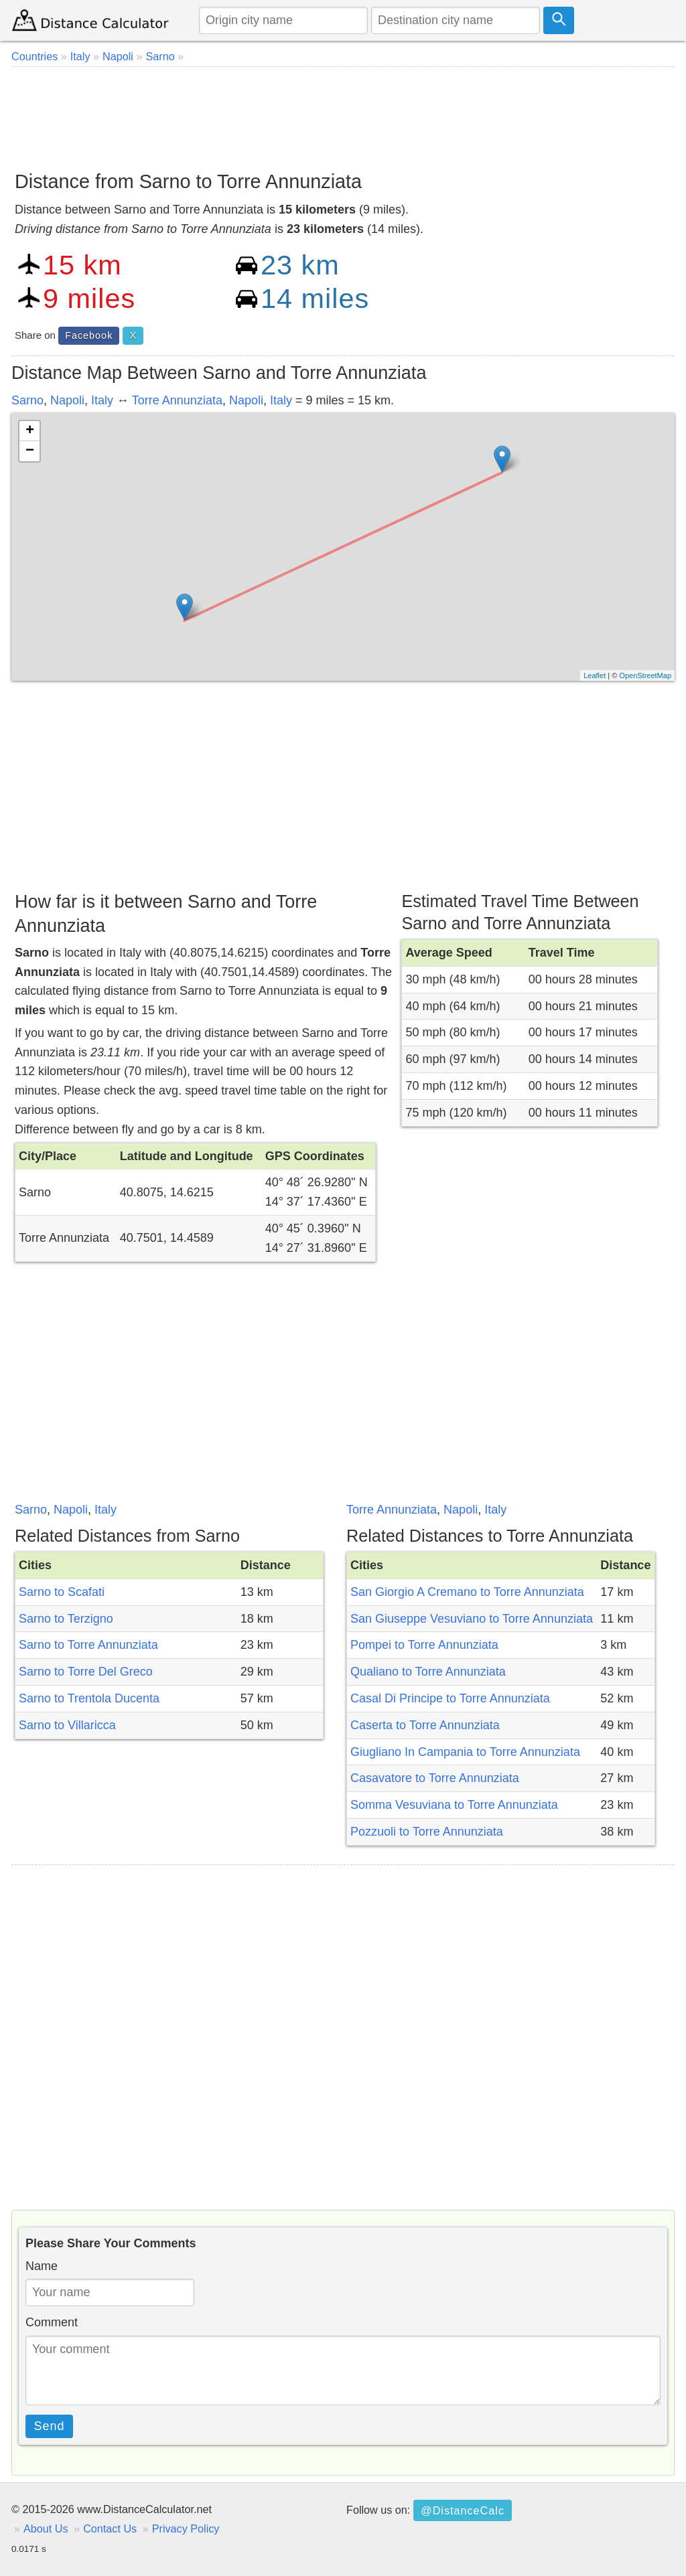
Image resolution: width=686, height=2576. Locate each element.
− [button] (29, 451)
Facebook (89, 335)
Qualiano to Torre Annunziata (428, 1671)
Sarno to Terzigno (66, 1618)
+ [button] (29, 431)
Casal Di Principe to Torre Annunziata (450, 1698)
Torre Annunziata (177, 400)
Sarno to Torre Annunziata (88, 1645)
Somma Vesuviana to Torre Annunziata (454, 1805)
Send (49, 2426)
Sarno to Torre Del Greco (86, 1671)
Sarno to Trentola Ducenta (89, 1698)
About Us (45, 2528)
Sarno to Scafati (62, 1592)
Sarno (27, 400)
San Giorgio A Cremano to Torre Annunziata (467, 1592)
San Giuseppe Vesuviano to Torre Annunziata (471, 1618)
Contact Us (110, 2528)
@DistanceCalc (462, 2510)
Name (41, 2266)
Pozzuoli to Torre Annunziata (426, 1831)
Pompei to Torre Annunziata (424, 1645)
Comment (51, 2322)
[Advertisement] (343, 114)
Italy (102, 400)
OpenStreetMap (645, 675)
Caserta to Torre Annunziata (425, 1725)
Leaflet (595, 675)
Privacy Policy (186, 2528)
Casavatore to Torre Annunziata (434, 1778)
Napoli (67, 400)
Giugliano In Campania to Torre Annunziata (465, 1752)
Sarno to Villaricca (67, 1725)
